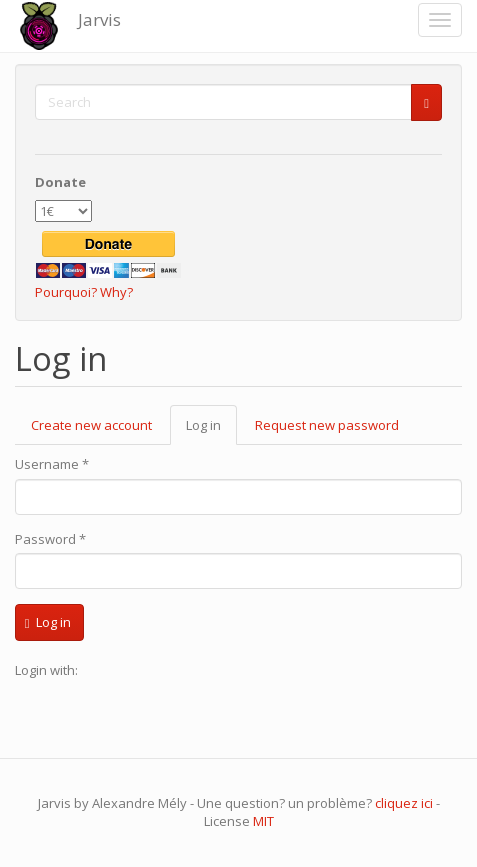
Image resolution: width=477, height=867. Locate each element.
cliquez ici (404, 803)
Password (50, 539)
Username (52, 464)
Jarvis (99, 19)
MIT (263, 821)
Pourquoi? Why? (84, 292)
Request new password (327, 425)
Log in (211, 431)
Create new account (91, 425)
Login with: (46, 670)
